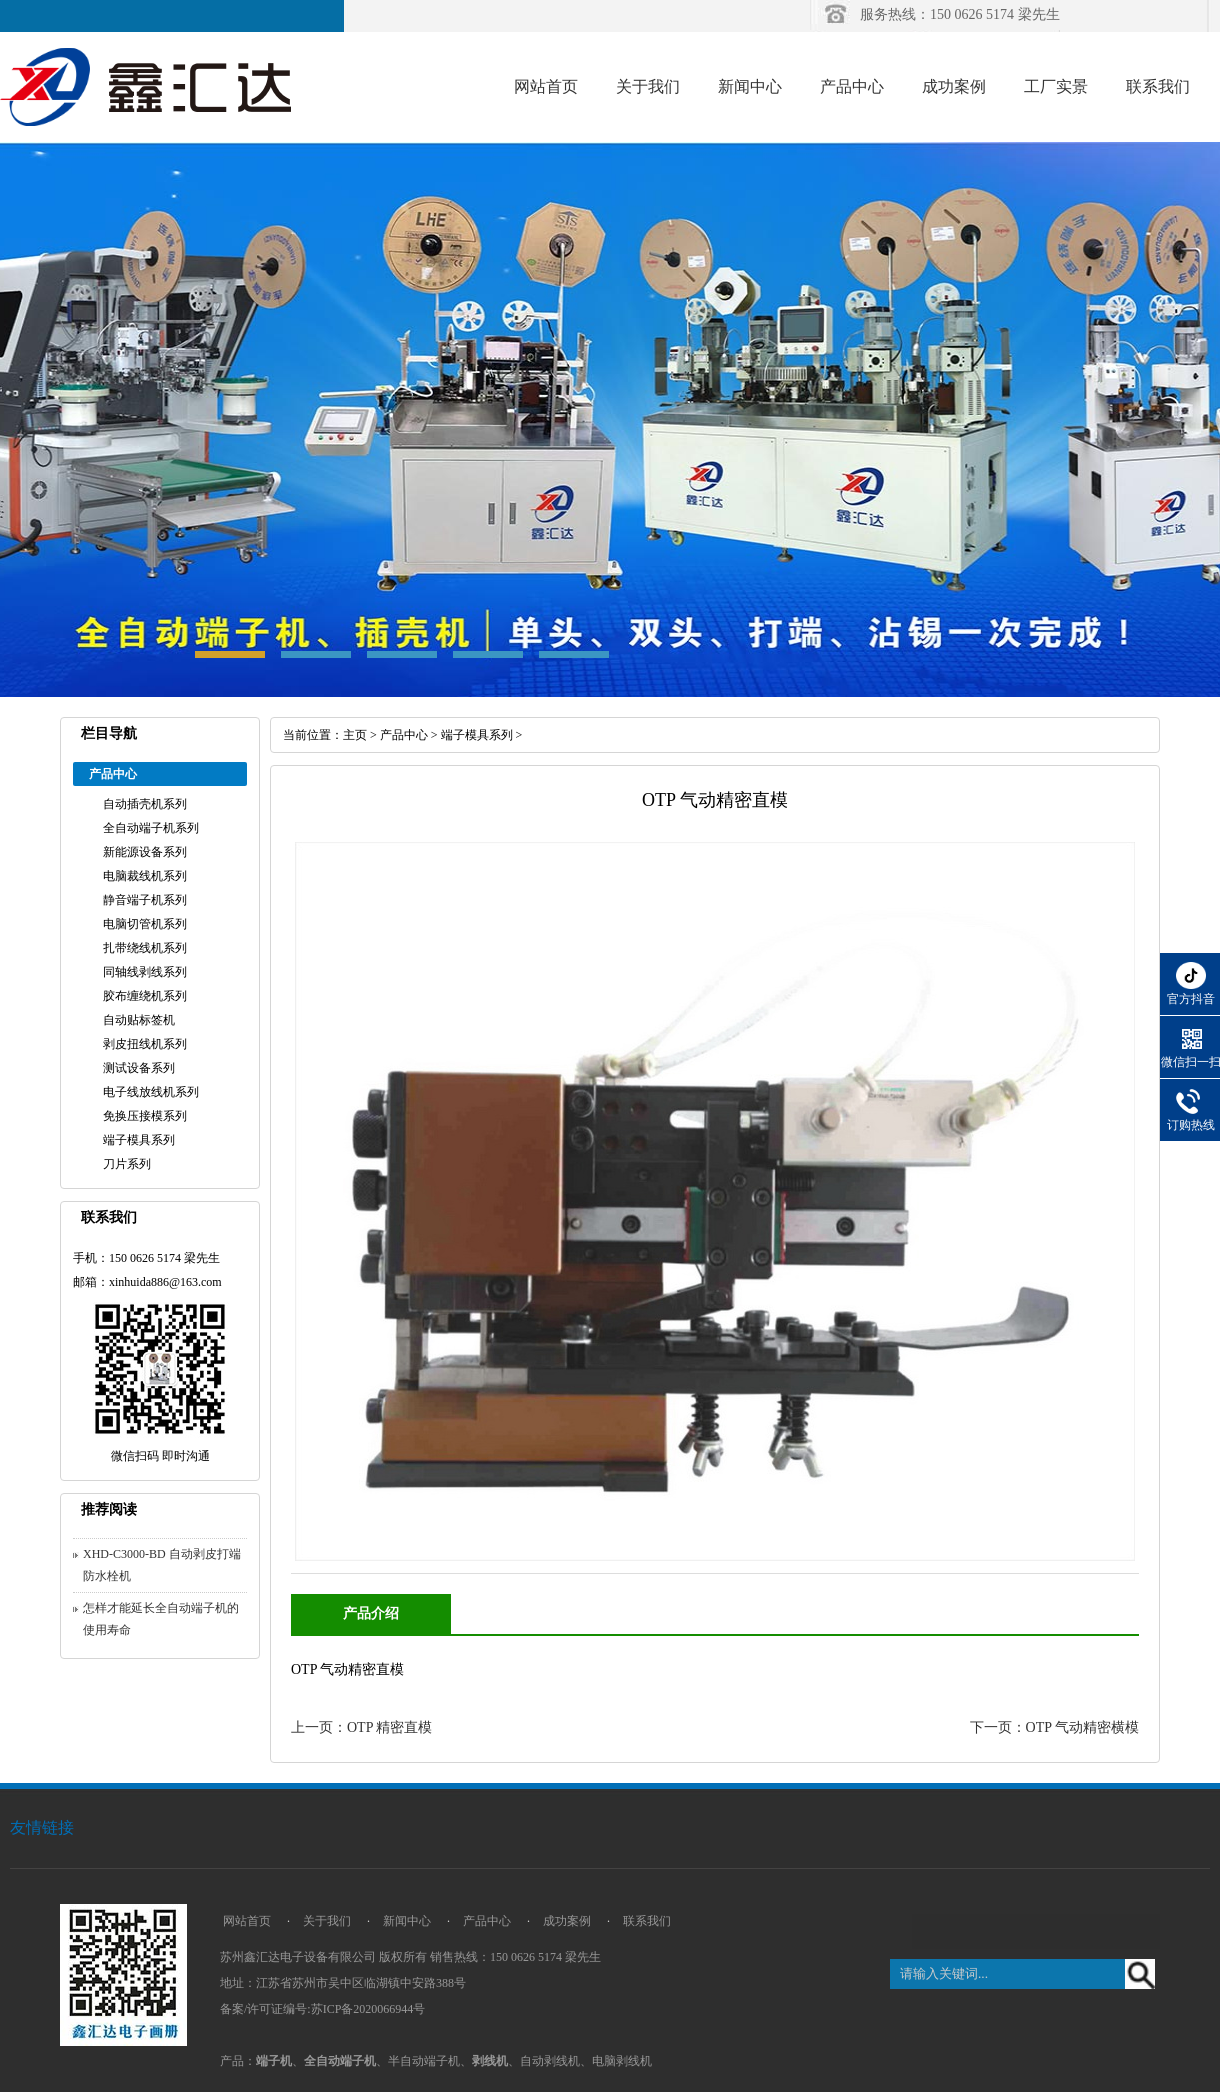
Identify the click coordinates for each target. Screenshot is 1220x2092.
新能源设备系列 (145, 852)
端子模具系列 (139, 1140)
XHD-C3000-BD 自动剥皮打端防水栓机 (162, 1565)
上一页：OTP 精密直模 (361, 1727)
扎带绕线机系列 (145, 948)
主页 (355, 735)
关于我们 (648, 86)
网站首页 (546, 86)
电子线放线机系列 (151, 1092)
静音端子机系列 (145, 900)
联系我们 (1158, 86)
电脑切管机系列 (145, 924)
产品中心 (852, 86)
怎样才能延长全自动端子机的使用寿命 (161, 1619)
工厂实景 (1056, 86)
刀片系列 (127, 1164)
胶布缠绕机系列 (145, 996)
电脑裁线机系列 (145, 876)
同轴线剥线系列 (145, 972)
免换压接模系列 (145, 1116)
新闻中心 (750, 86)
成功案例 (954, 86)
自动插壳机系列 (145, 804)
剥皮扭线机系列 (145, 1044)
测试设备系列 (139, 1068)
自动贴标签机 (139, 1020)
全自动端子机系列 (151, 828)
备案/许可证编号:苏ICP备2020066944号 (322, 2009)
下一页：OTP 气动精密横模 (1054, 1727)
